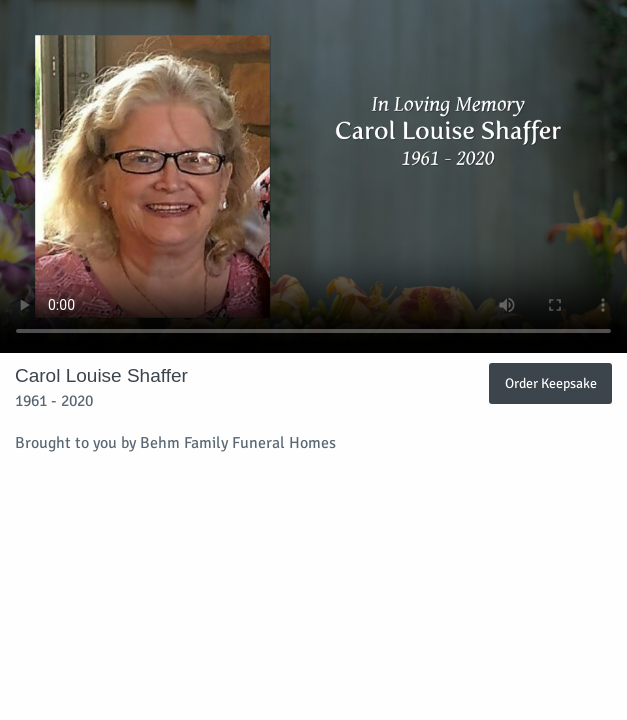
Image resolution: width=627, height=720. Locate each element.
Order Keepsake (551, 383)
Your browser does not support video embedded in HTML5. (313, 176)
